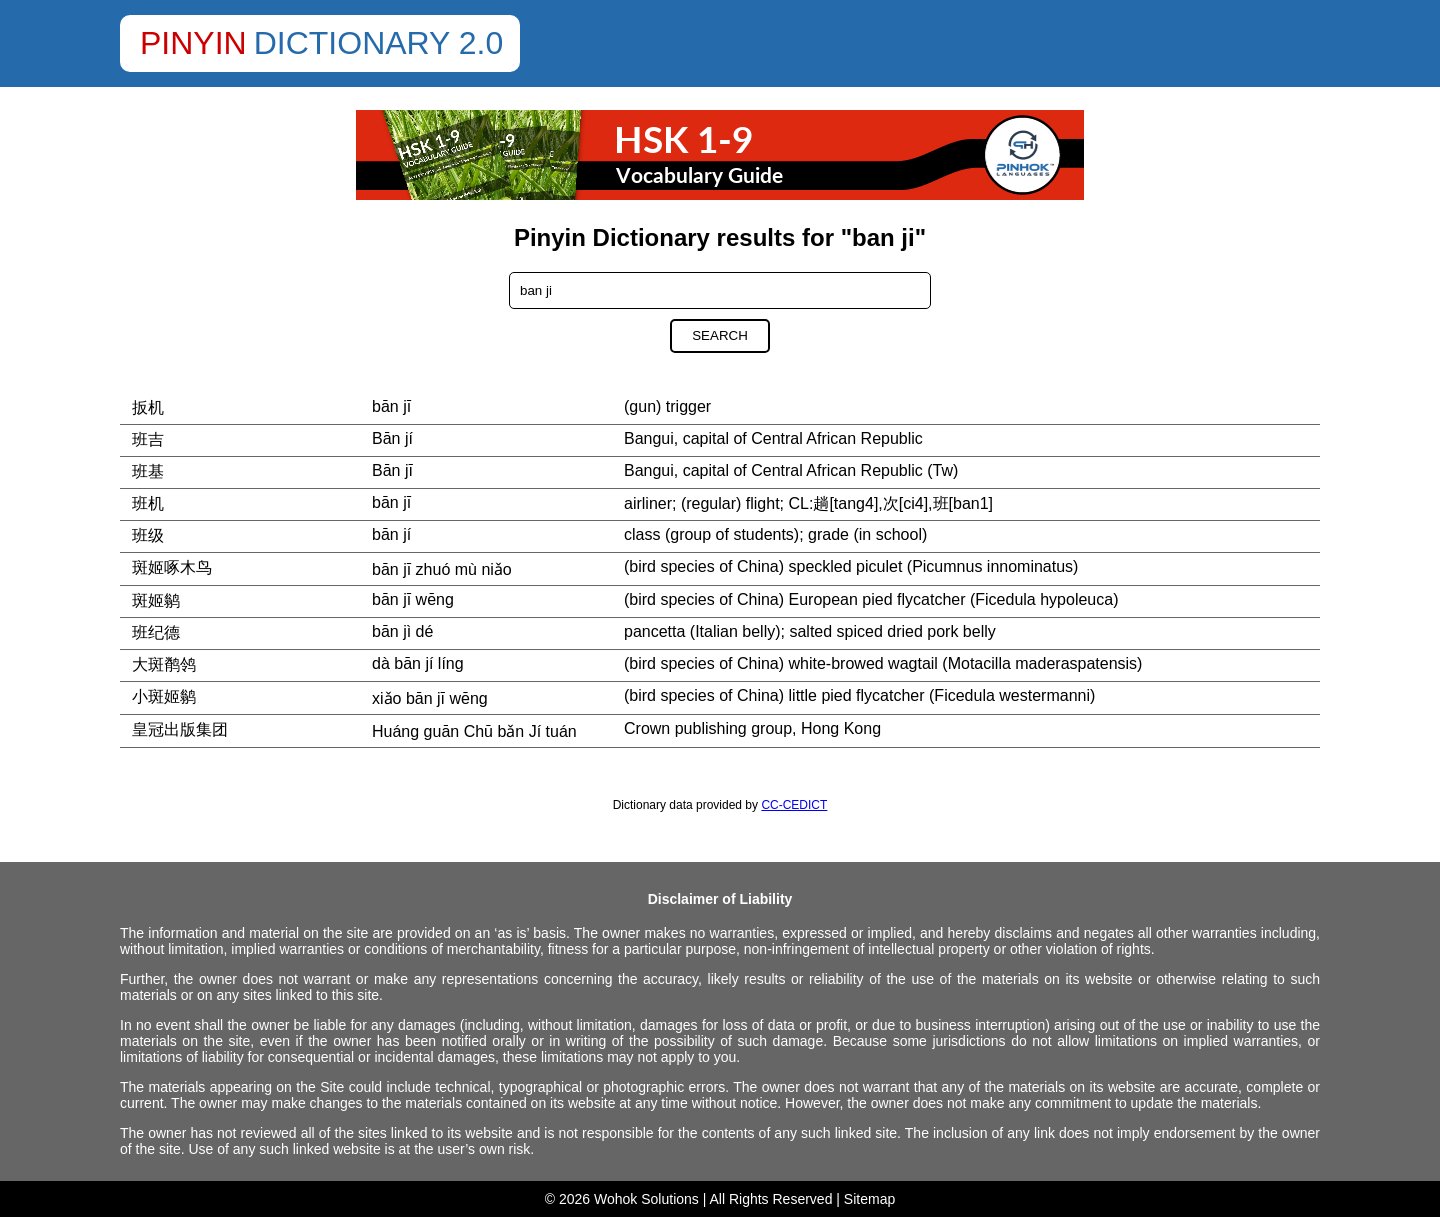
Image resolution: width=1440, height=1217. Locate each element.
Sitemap (869, 1199)
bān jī (391, 406)
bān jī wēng (413, 599)
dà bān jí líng (418, 663)
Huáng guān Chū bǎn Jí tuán (474, 731)
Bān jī (392, 470)
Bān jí (392, 438)
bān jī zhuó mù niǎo (442, 569)
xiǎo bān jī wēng (430, 698)
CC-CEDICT (794, 805)
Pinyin (193, 43)
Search (720, 335)
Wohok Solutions (646, 1199)
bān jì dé (402, 631)
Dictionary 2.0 (379, 43)
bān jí (391, 534)
